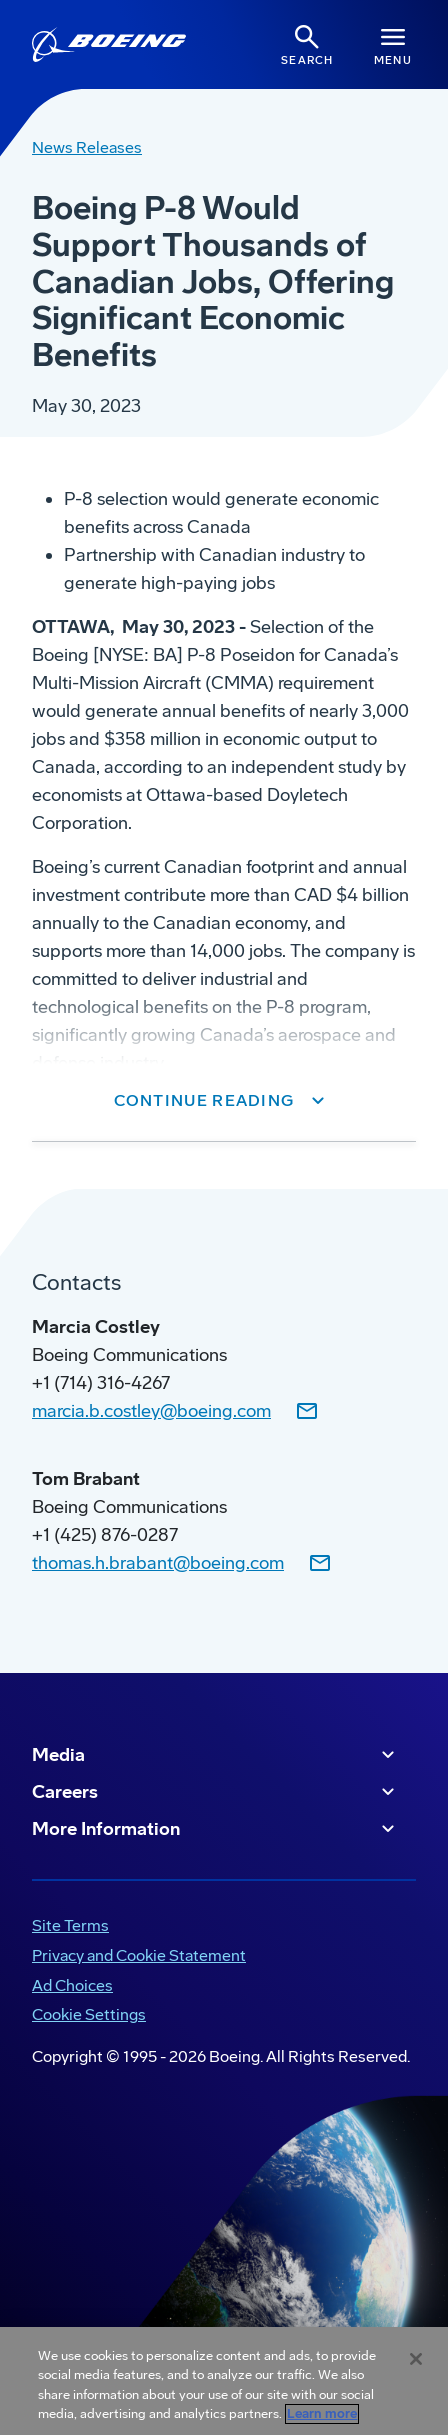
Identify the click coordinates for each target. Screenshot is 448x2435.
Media (216, 1755)
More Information (216, 1829)
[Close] (416, 2359)
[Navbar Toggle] (393, 44)
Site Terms (70, 1925)
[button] (224, 1101)
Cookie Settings (89, 2014)
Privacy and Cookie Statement (139, 1955)
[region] (224, 2381)
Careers (216, 1792)
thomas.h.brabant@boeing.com (158, 1563)
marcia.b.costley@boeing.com (151, 1411)
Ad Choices (72, 1985)
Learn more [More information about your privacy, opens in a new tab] (322, 2414)
